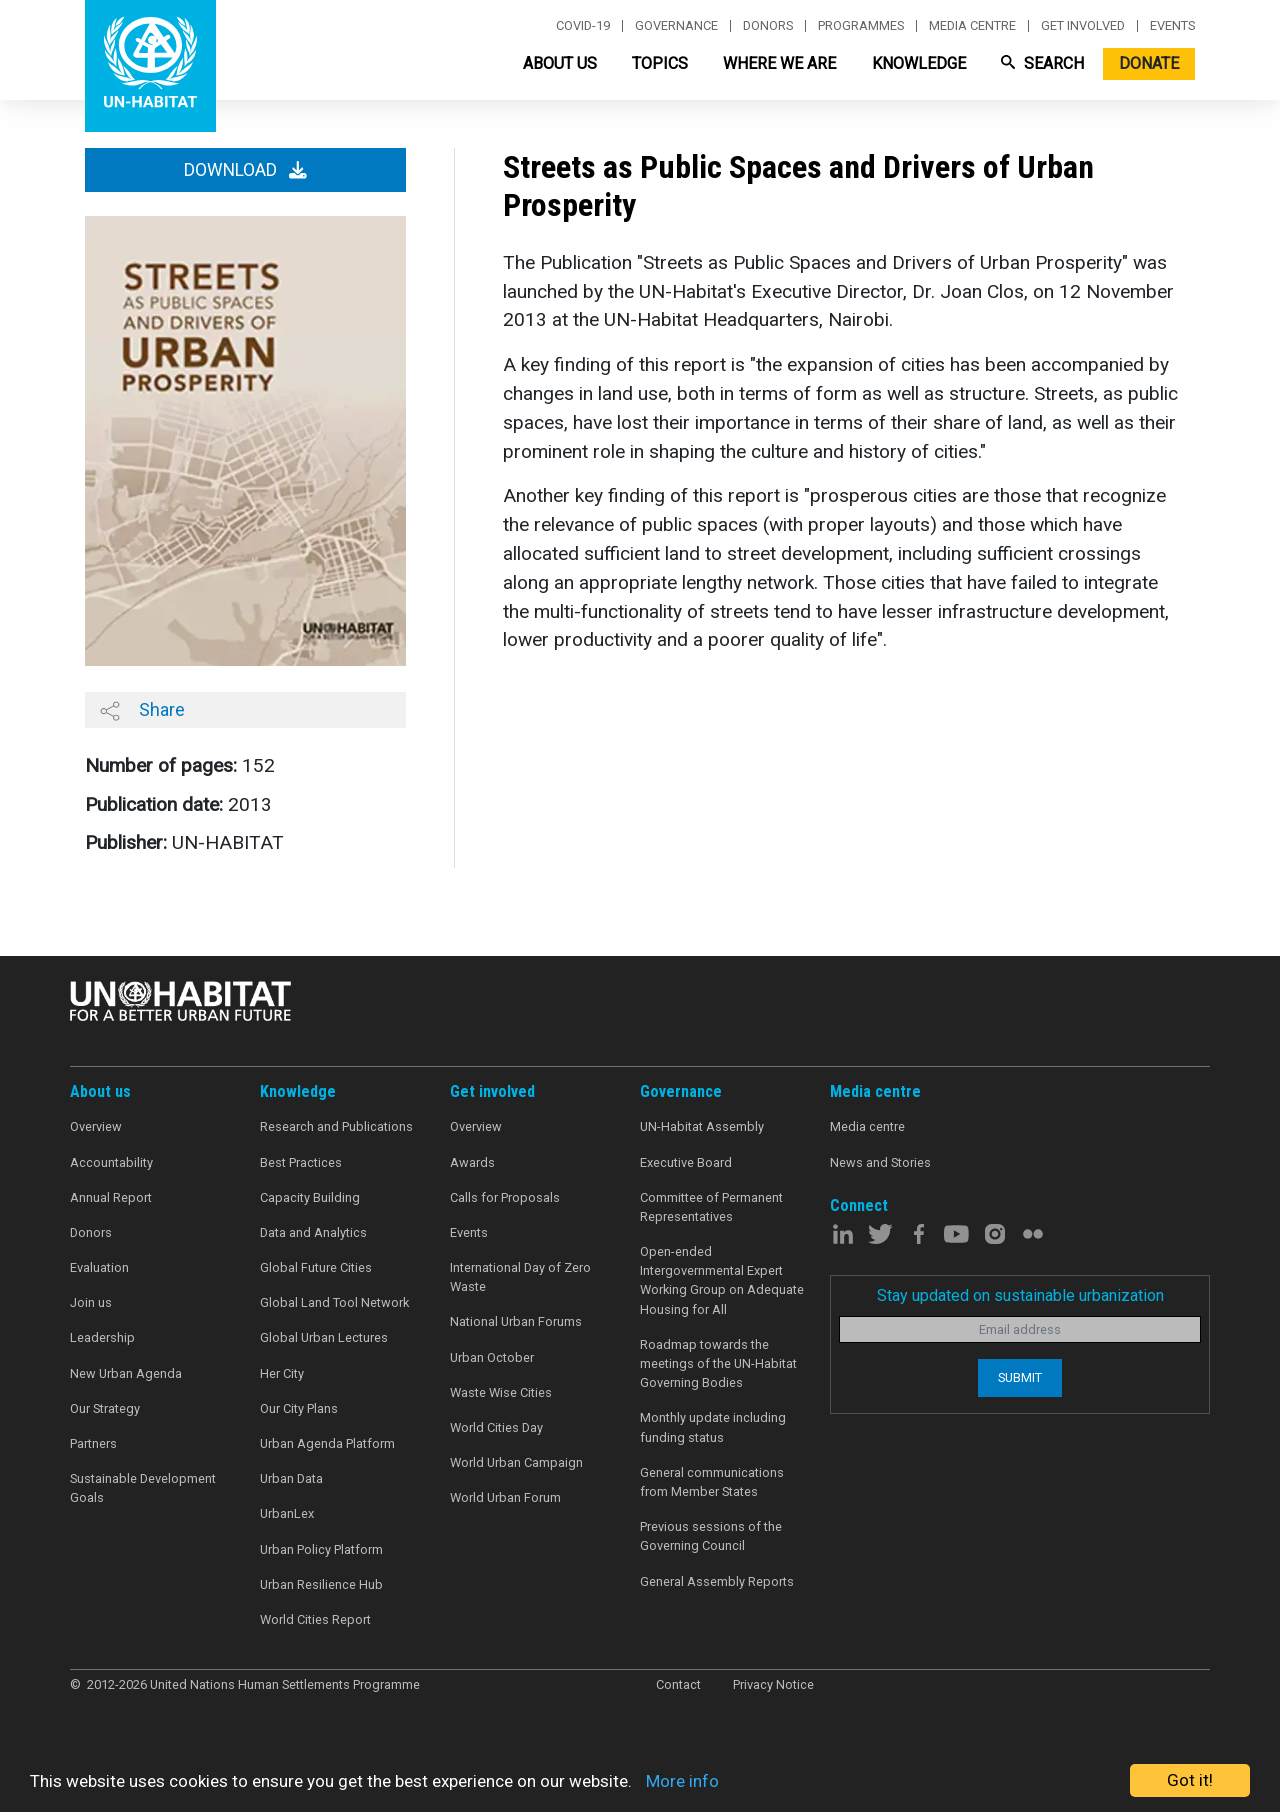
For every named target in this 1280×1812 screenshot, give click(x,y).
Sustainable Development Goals (143, 1488)
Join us (91, 1302)
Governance (676, 26)
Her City (282, 1373)
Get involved (1083, 26)
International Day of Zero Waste (520, 1277)
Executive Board (686, 1162)
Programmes (861, 26)
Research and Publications (336, 1126)
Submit (1020, 1377)
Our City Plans (299, 1408)
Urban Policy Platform (321, 1549)
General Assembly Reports (717, 1581)
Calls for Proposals (505, 1197)
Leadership (102, 1337)
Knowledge (919, 63)
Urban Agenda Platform (327, 1443)
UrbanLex (287, 1513)
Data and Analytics (313, 1232)
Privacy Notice (773, 1684)
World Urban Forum (505, 1497)
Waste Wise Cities (501, 1392)
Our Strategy (105, 1408)
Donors (768, 26)
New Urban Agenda (126, 1373)
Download (245, 170)
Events (1172, 26)
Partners (93, 1443)
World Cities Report (315, 1619)
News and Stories (880, 1162)
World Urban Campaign (516, 1462)
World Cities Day (496, 1427)
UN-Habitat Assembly (702, 1126)
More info (682, 1781)
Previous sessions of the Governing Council (711, 1536)
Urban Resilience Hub (321, 1584)
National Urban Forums (516, 1321)
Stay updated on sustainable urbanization (1020, 1295)
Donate (1149, 63)
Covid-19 (583, 26)
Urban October (492, 1357)
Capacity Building (310, 1197)
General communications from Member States (712, 1482)
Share (142, 710)
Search (1042, 63)
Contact (678, 1684)
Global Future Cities (316, 1267)
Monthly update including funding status (713, 1427)
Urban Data (291, 1478)
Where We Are (779, 63)
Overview (96, 1126)
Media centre (972, 26)
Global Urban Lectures (324, 1337)
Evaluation (99, 1267)
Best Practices (301, 1162)
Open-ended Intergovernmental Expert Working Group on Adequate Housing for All (722, 1280)
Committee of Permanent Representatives (711, 1207)
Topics (660, 63)
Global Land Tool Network (334, 1302)
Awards (472, 1162)
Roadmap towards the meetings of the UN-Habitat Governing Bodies (718, 1363)
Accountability (111, 1162)
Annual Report (111, 1197)
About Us (560, 63)
